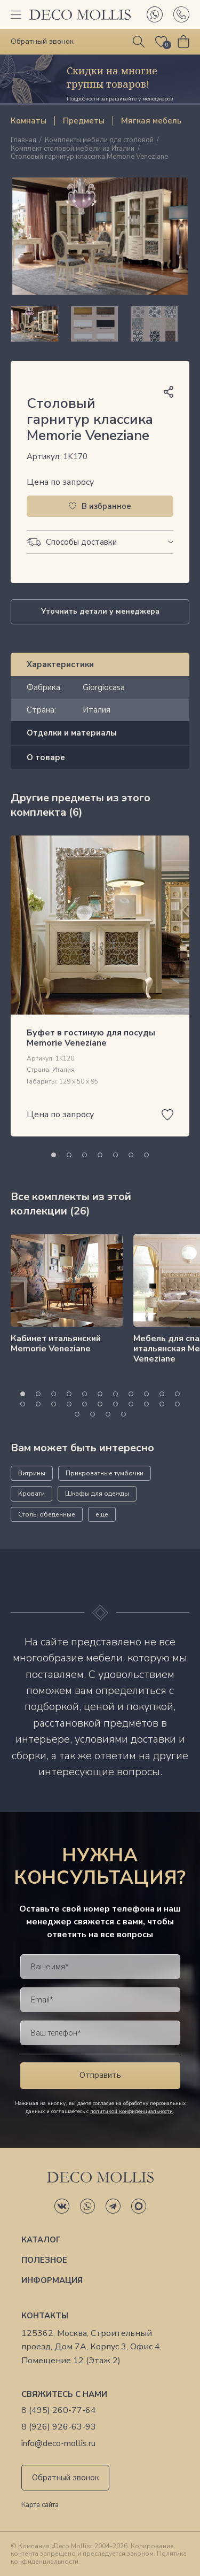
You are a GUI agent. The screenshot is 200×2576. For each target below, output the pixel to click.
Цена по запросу (60, 482)
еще (101, 1514)
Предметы (84, 121)
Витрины (31, 1473)
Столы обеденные (46, 1514)
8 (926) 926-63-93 (58, 2427)
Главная (23, 140)
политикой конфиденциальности (131, 2111)
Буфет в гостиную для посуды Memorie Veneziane (91, 1038)
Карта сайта (40, 2505)
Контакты (44, 2315)
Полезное (44, 2260)
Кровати (31, 1493)
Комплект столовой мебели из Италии (72, 149)
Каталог (41, 2240)
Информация (52, 2280)
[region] (100, 324)
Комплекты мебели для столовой (99, 140)
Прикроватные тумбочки (104, 1473)
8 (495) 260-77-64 (58, 2410)
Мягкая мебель (151, 121)
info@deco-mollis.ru (58, 2444)
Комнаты (28, 121)
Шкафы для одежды (97, 1493)
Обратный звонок (65, 2477)
